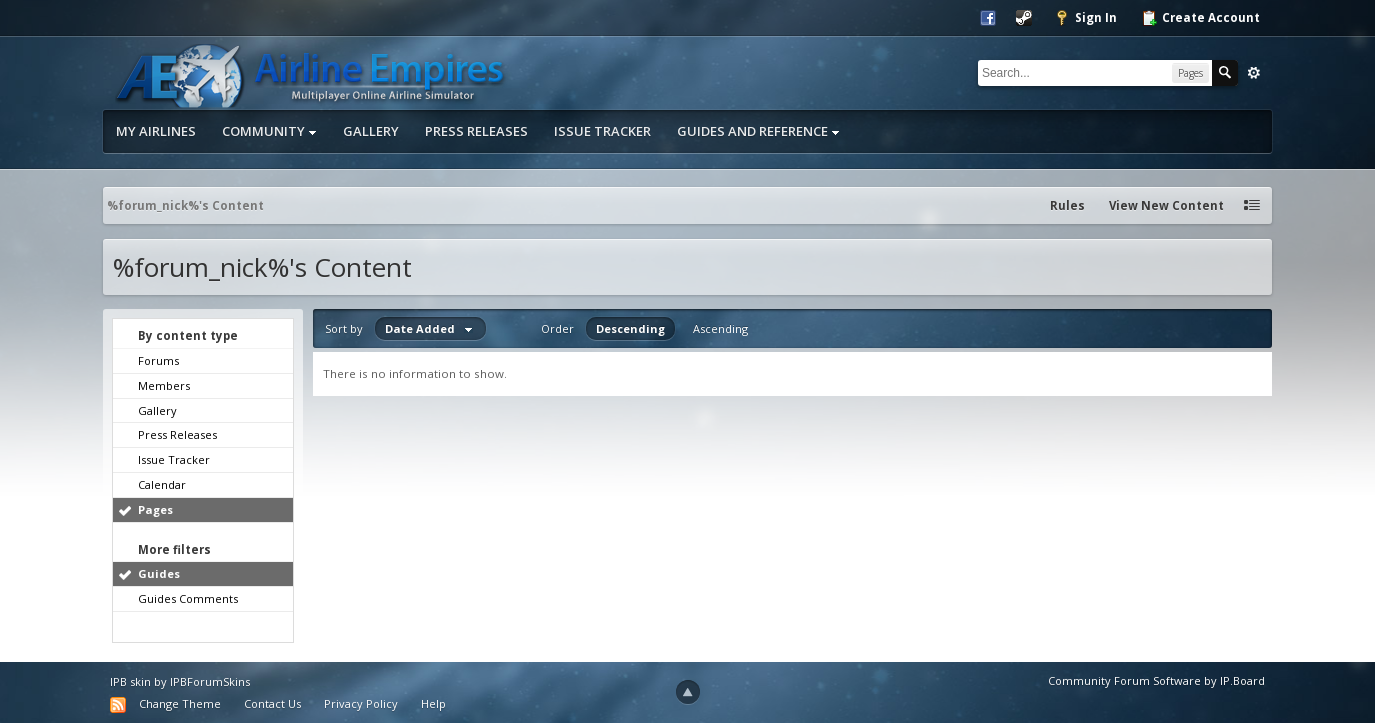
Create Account (1200, 18)
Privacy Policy (361, 703)
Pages (155, 509)
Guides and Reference (758, 131)
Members (164, 385)
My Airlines (156, 131)
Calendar (162, 484)
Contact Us (272, 703)
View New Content (1166, 205)
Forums (158, 360)
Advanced (1254, 73)
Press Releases (476, 131)
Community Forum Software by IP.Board (1156, 680)
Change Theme (180, 703)
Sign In (1085, 18)
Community (269, 131)
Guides (159, 573)
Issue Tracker (602, 131)
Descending (630, 328)
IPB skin (130, 681)
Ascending (720, 328)
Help (433, 703)
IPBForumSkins (210, 681)
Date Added (430, 328)
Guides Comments (188, 598)
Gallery (371, 131)
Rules (1067, 205)
